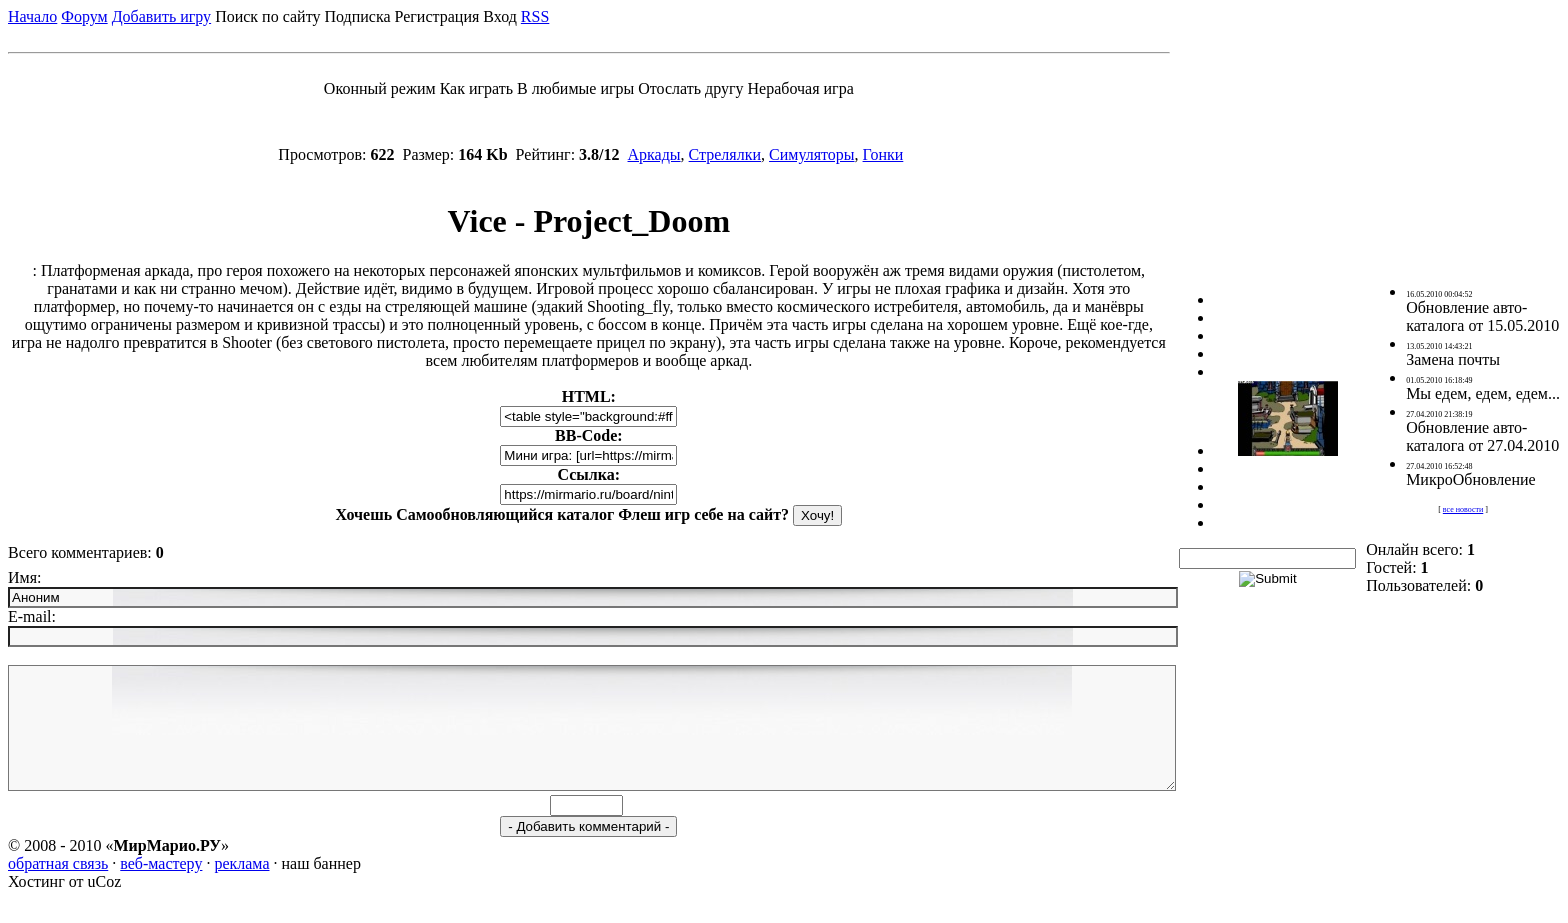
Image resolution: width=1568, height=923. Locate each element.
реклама (241, 887)
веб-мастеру (161, 887)
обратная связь (58, 887)
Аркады (654, 154)
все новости (1463, 521)
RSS (535, 16)
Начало (32, 16)
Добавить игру (161, 16)
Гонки (883, 154)
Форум (84, 16)
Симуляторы (812, 154)
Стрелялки (725, 154)
